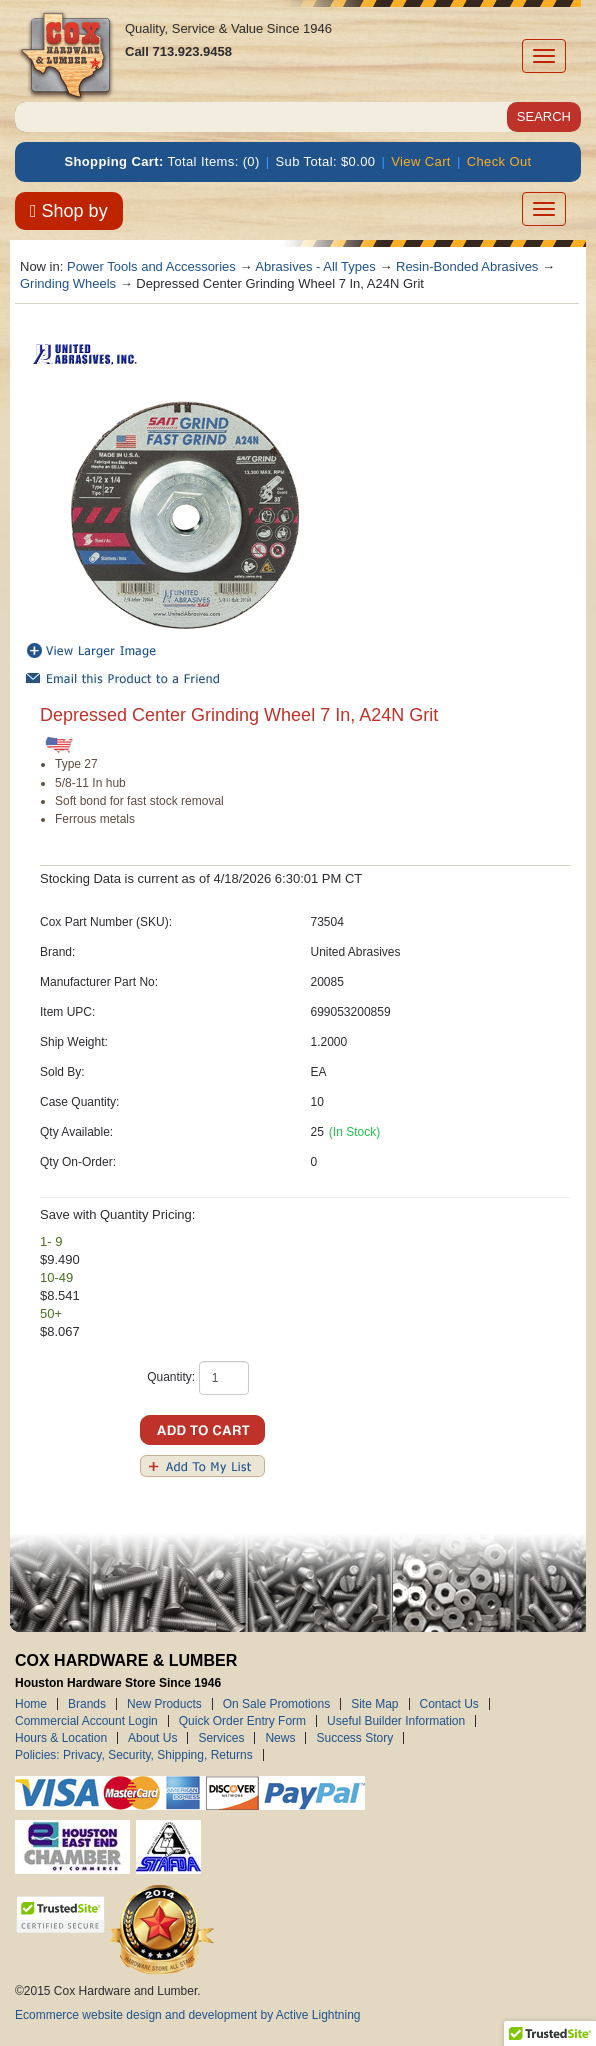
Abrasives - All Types (315, 266)
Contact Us (449, 1704)
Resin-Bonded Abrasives (467, 266)
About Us (152, 1738)
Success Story (354, 1738)
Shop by (69, 211)
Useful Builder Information (396, 1721)
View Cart (421, 161)
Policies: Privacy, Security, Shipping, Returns (134, 1755)
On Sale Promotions (276, 1704)
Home (31, 1704)
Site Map (374, 1704)
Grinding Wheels (68, 283)
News (280, 1738)
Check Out (499, 161)
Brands (87, 1704)
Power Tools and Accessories (151, 266)
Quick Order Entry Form (242, 1721)
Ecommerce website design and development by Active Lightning (188, 2015)
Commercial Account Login (86, 1721)
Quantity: (171, 1377)
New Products (164, 1704)
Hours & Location (61, 1738)
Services (221, 1738)
